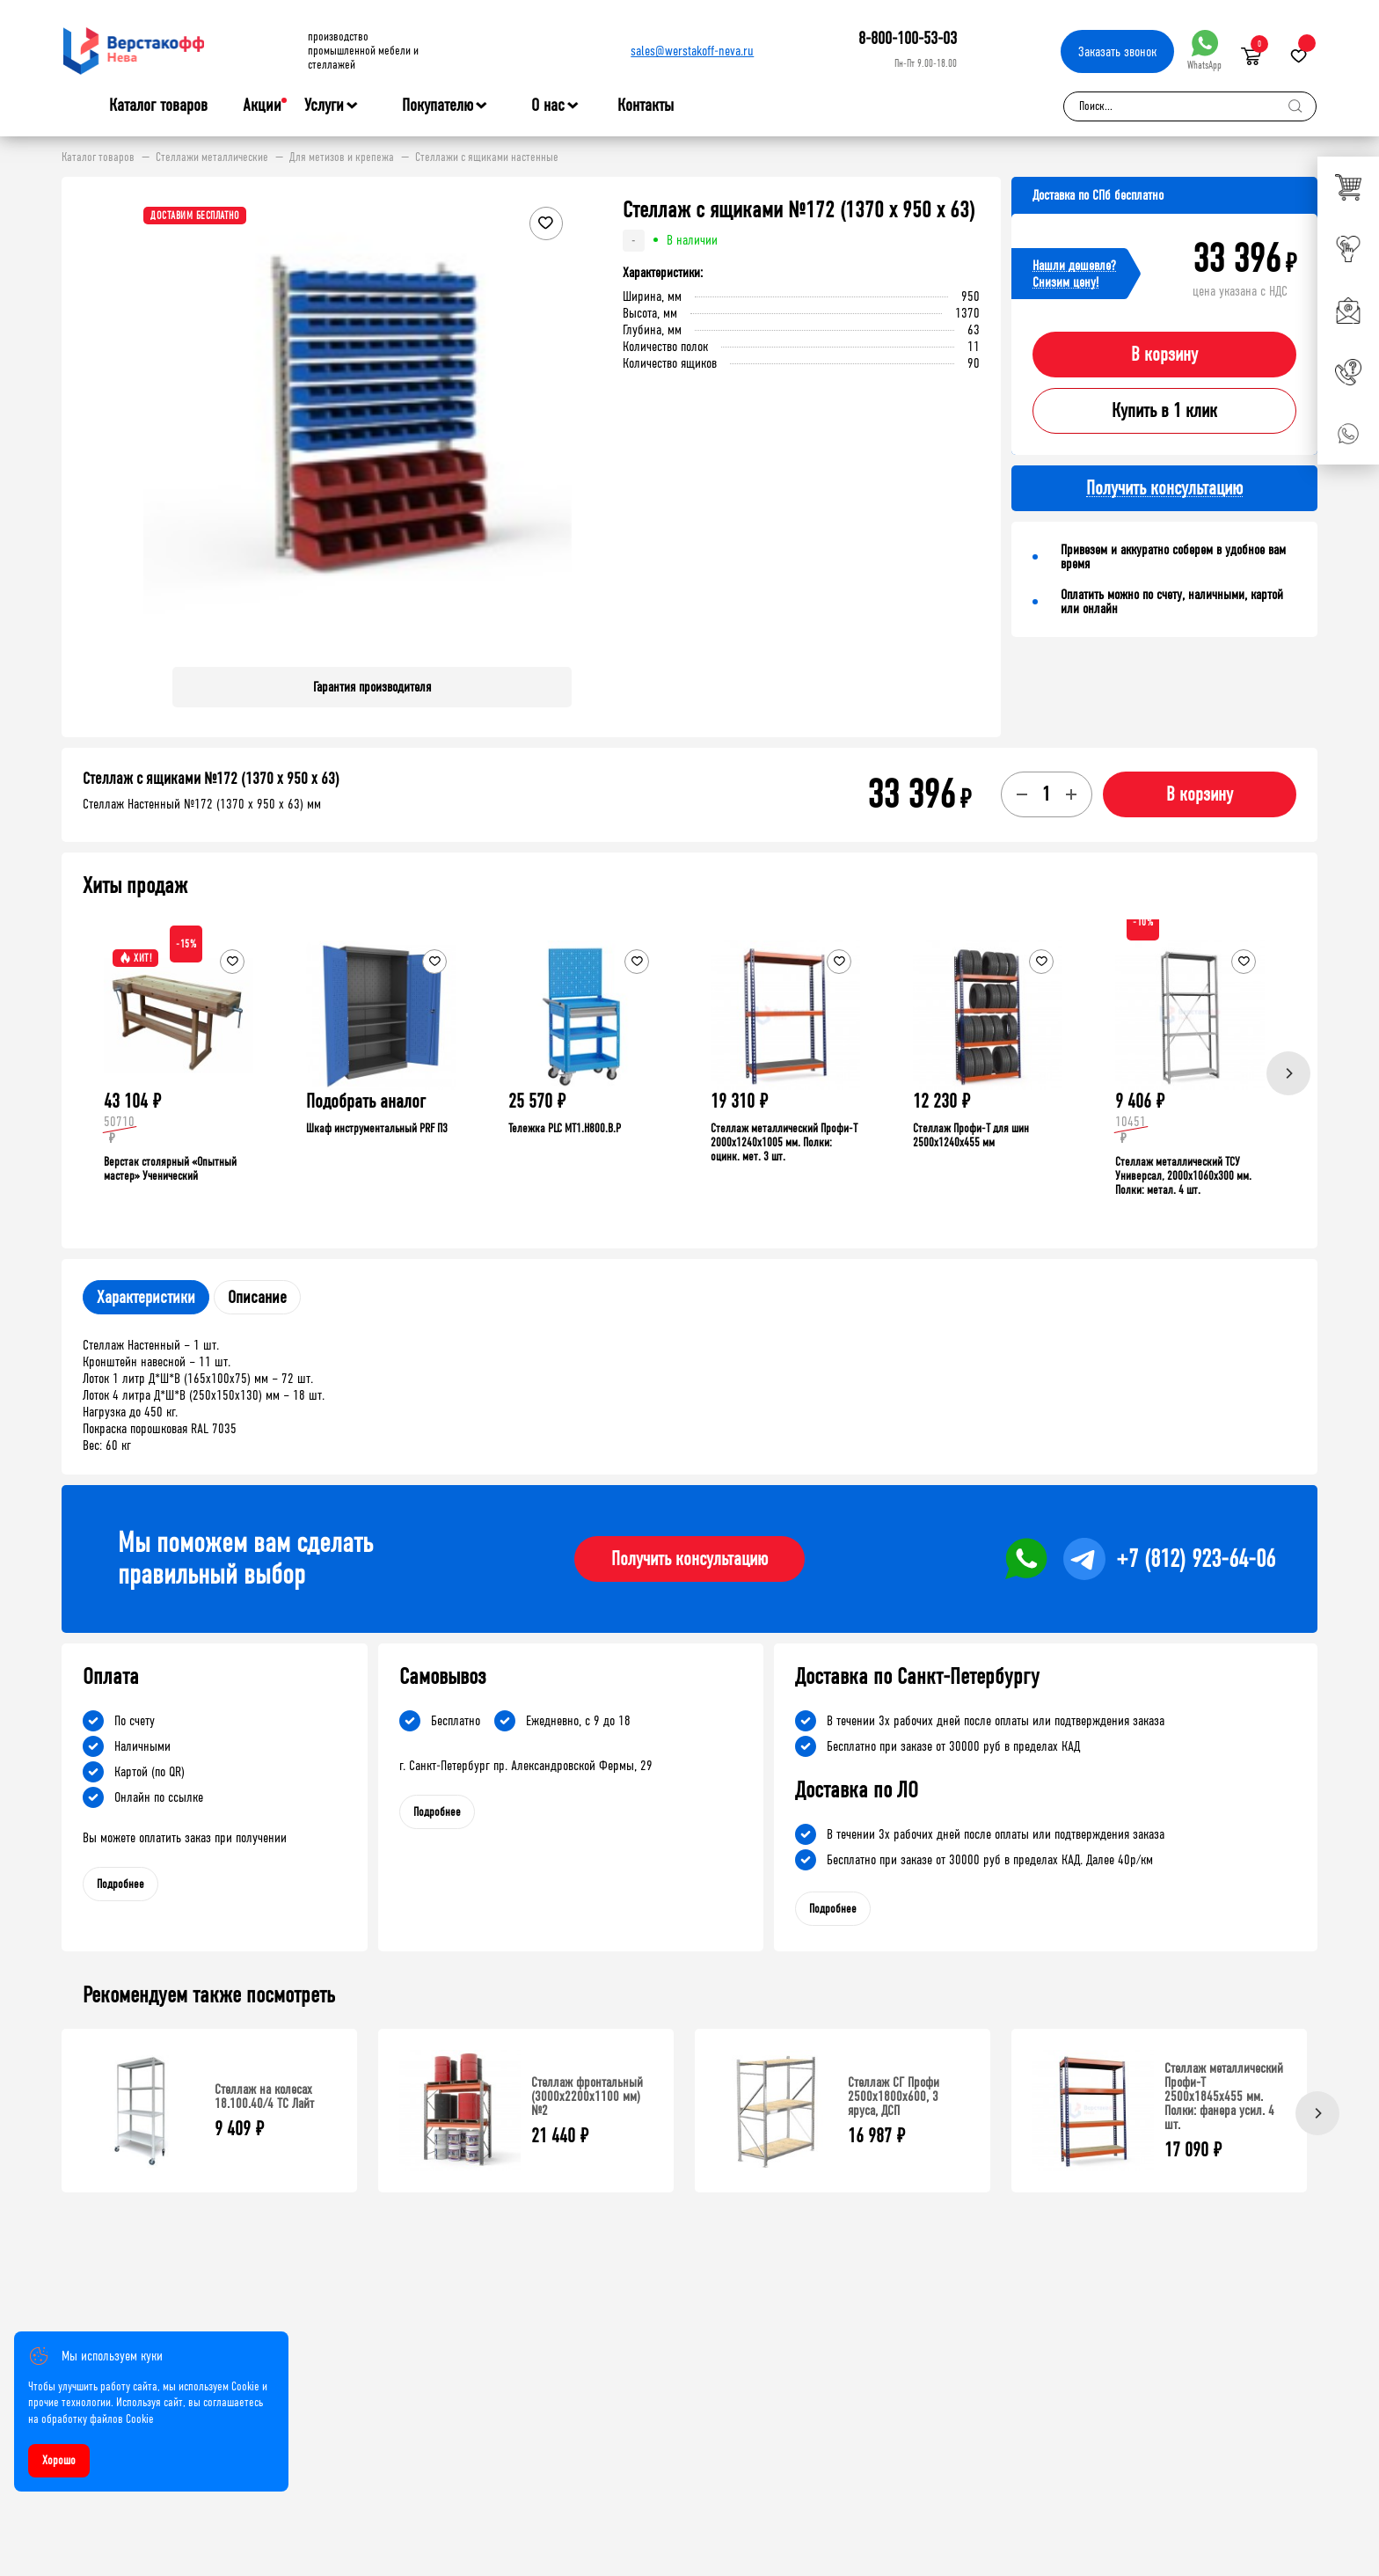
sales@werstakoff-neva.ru (692, 50)
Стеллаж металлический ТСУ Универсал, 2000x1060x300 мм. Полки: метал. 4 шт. (1183, 1175)
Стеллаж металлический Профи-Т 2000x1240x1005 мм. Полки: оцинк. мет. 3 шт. (784, 1142)
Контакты (645, 105)
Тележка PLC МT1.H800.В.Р (564, 1128)
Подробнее (120, 1884)
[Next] (1288, 1073)
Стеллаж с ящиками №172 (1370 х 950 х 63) (211, 778)
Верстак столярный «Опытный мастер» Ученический (170, 1168)
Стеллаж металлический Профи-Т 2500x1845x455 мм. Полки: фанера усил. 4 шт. (1223, 2096)
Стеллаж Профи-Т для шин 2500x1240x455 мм (971, 1135)
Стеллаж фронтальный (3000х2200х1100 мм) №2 (587, 2096)
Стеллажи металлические (212, 157)
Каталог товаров (158, 105)
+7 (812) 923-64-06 (1195, 1559)
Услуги (324, 105)
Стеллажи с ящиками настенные (486, 157)
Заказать (1117, 51)
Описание (257, 1297)
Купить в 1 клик (1164, 410)
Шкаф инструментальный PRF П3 (377, 1128)
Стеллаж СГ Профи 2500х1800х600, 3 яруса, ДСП (893, 2096)
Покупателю (437, 105)
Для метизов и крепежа (341, 157)
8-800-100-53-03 (907, 38)
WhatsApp (1204, 50)
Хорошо (59, 2460)
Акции (262, 105)
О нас (548, 105)
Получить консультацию (689, 1559)
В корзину (1164, 354)
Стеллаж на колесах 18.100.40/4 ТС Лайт (264, 2096)
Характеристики (146, 1297)
